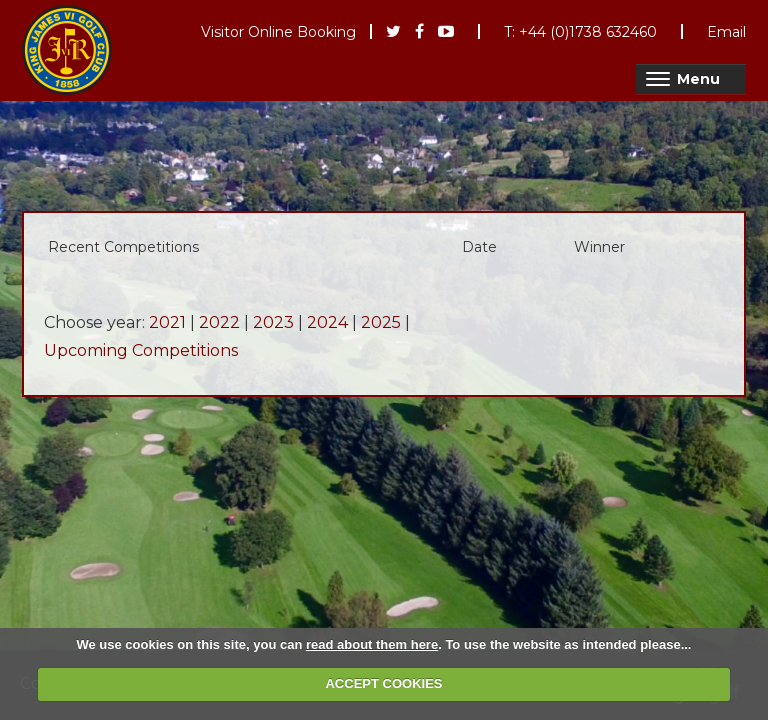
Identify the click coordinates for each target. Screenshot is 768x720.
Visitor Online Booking (278, 32)
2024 (327, 322)
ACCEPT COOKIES (383, 683)
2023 (273, 322)
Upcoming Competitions (141, 350)
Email (726, 32)
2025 (381, 322)
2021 (167, 322)
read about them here (372, 644)
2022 (219, 322)
